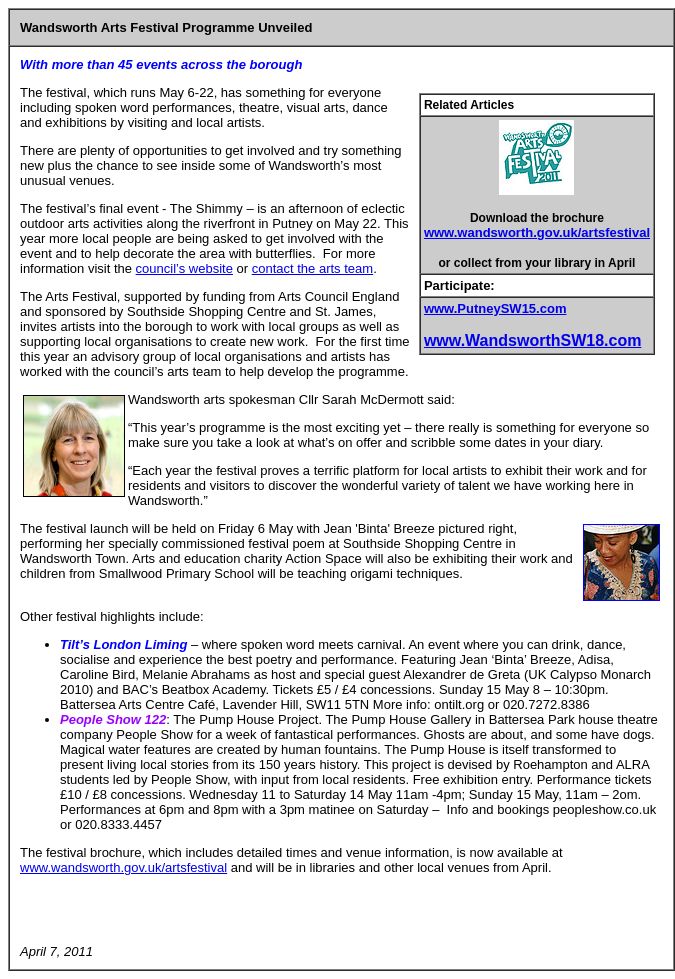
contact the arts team (312, 268)
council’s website (184, 268)
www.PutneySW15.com (495, 308)
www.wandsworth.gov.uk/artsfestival (537, 232)
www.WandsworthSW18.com (533, 340)
